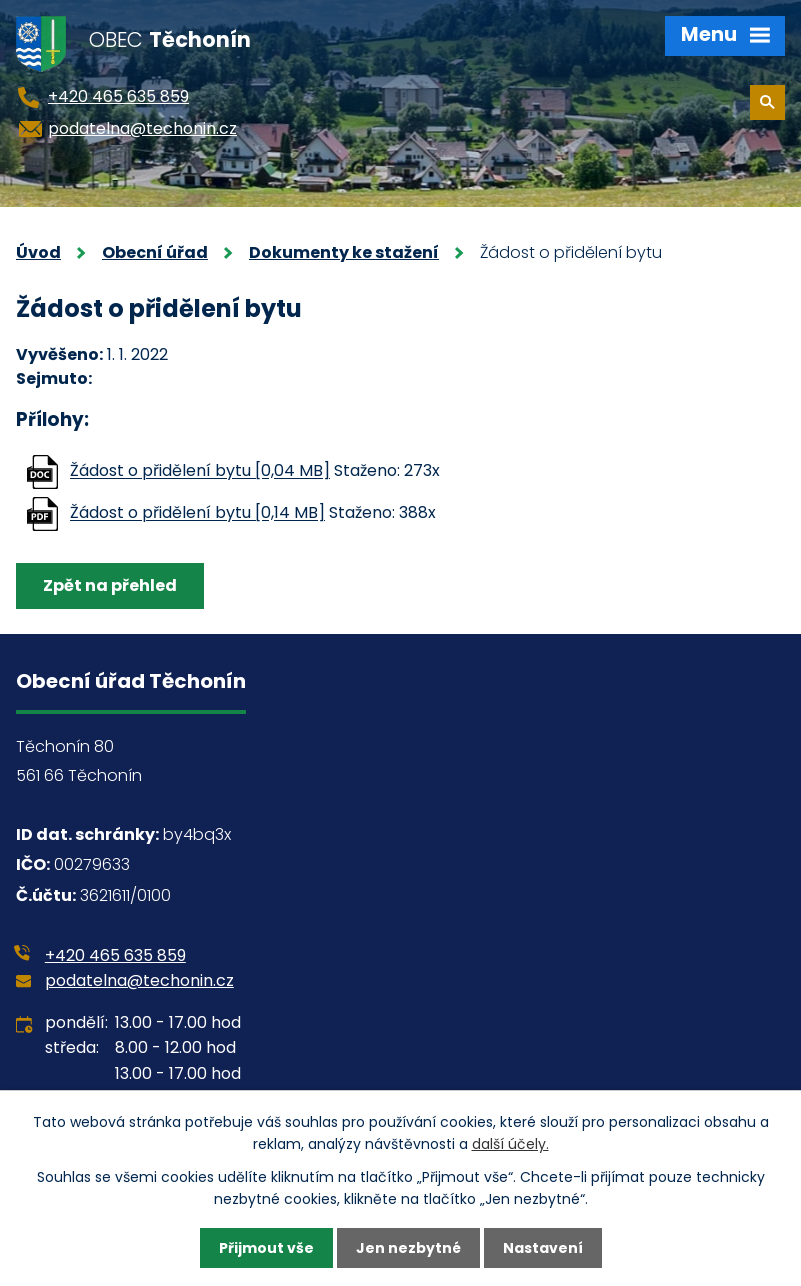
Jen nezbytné (408, 1248)
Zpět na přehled (110, 585)
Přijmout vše (266, 1248)
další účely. (510, 1144)
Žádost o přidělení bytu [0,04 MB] (200, 471)
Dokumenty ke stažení (344, 252)
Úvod (38, 252)
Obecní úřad (155, 252)
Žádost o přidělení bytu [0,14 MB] (197, 513)
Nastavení (543, 1248)
